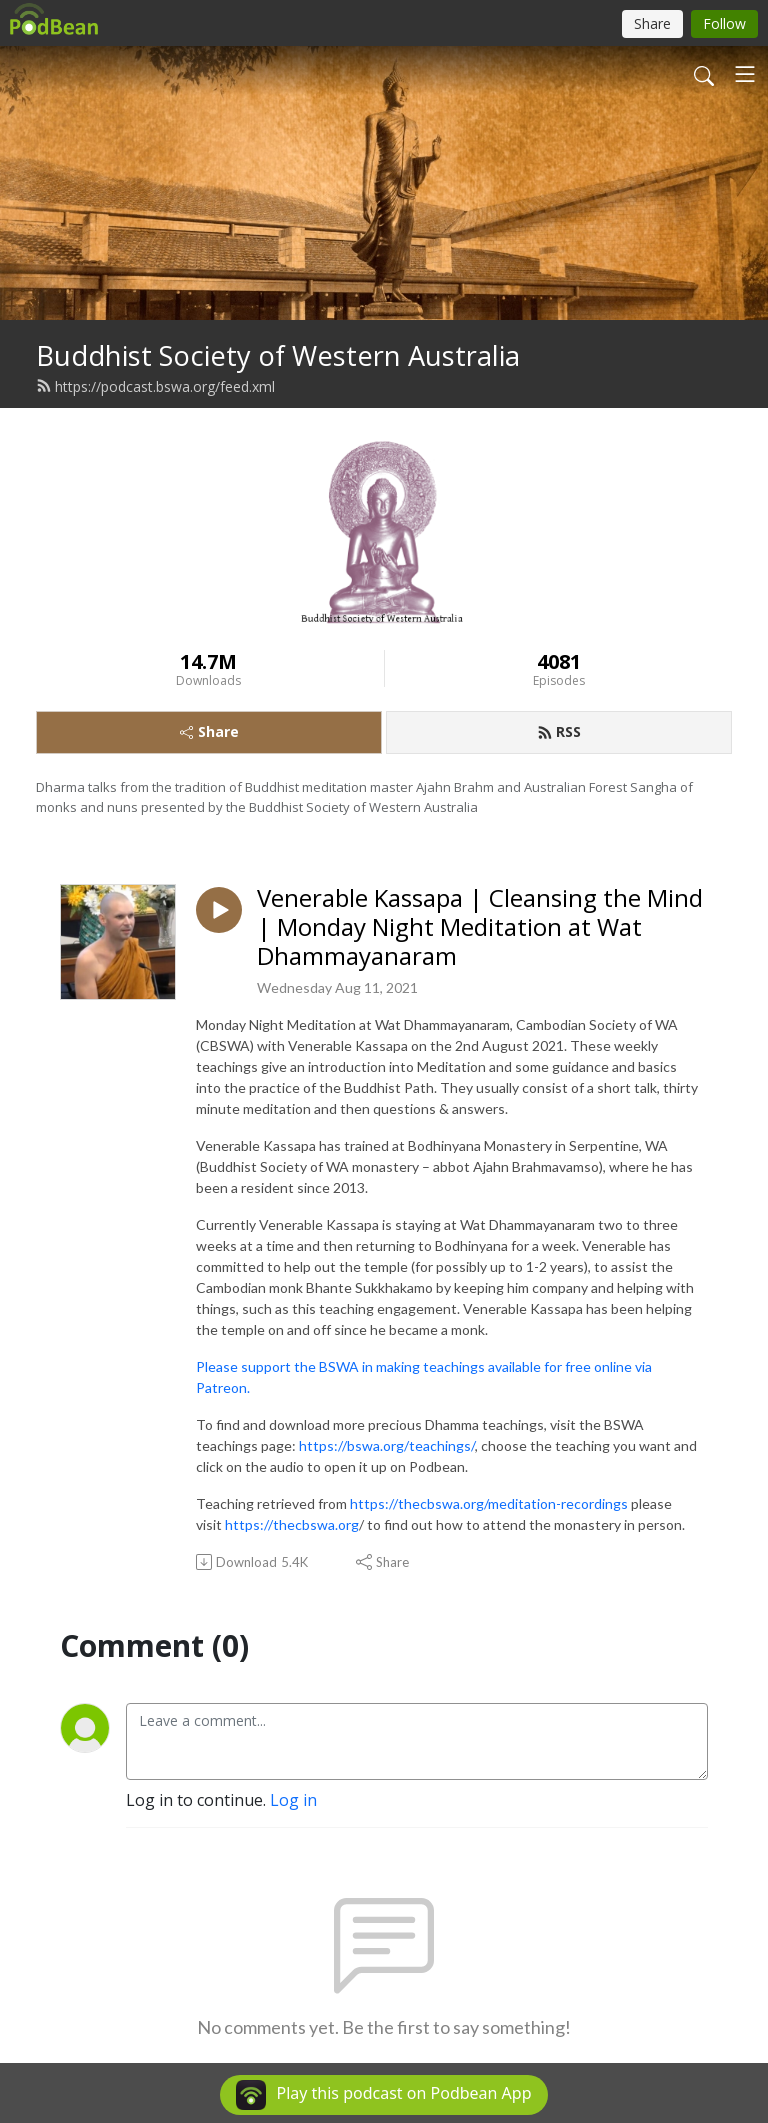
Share (209, 731)
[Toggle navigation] (745, 74)
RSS (559, 731)
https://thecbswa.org (292, 1524)
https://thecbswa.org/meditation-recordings (489, 1503)
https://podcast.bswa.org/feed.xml (155, 386)
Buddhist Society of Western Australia (278, 355)
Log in (293, 1800)
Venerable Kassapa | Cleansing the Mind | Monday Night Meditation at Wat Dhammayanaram (480, 927)
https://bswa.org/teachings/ (387, 1445)
